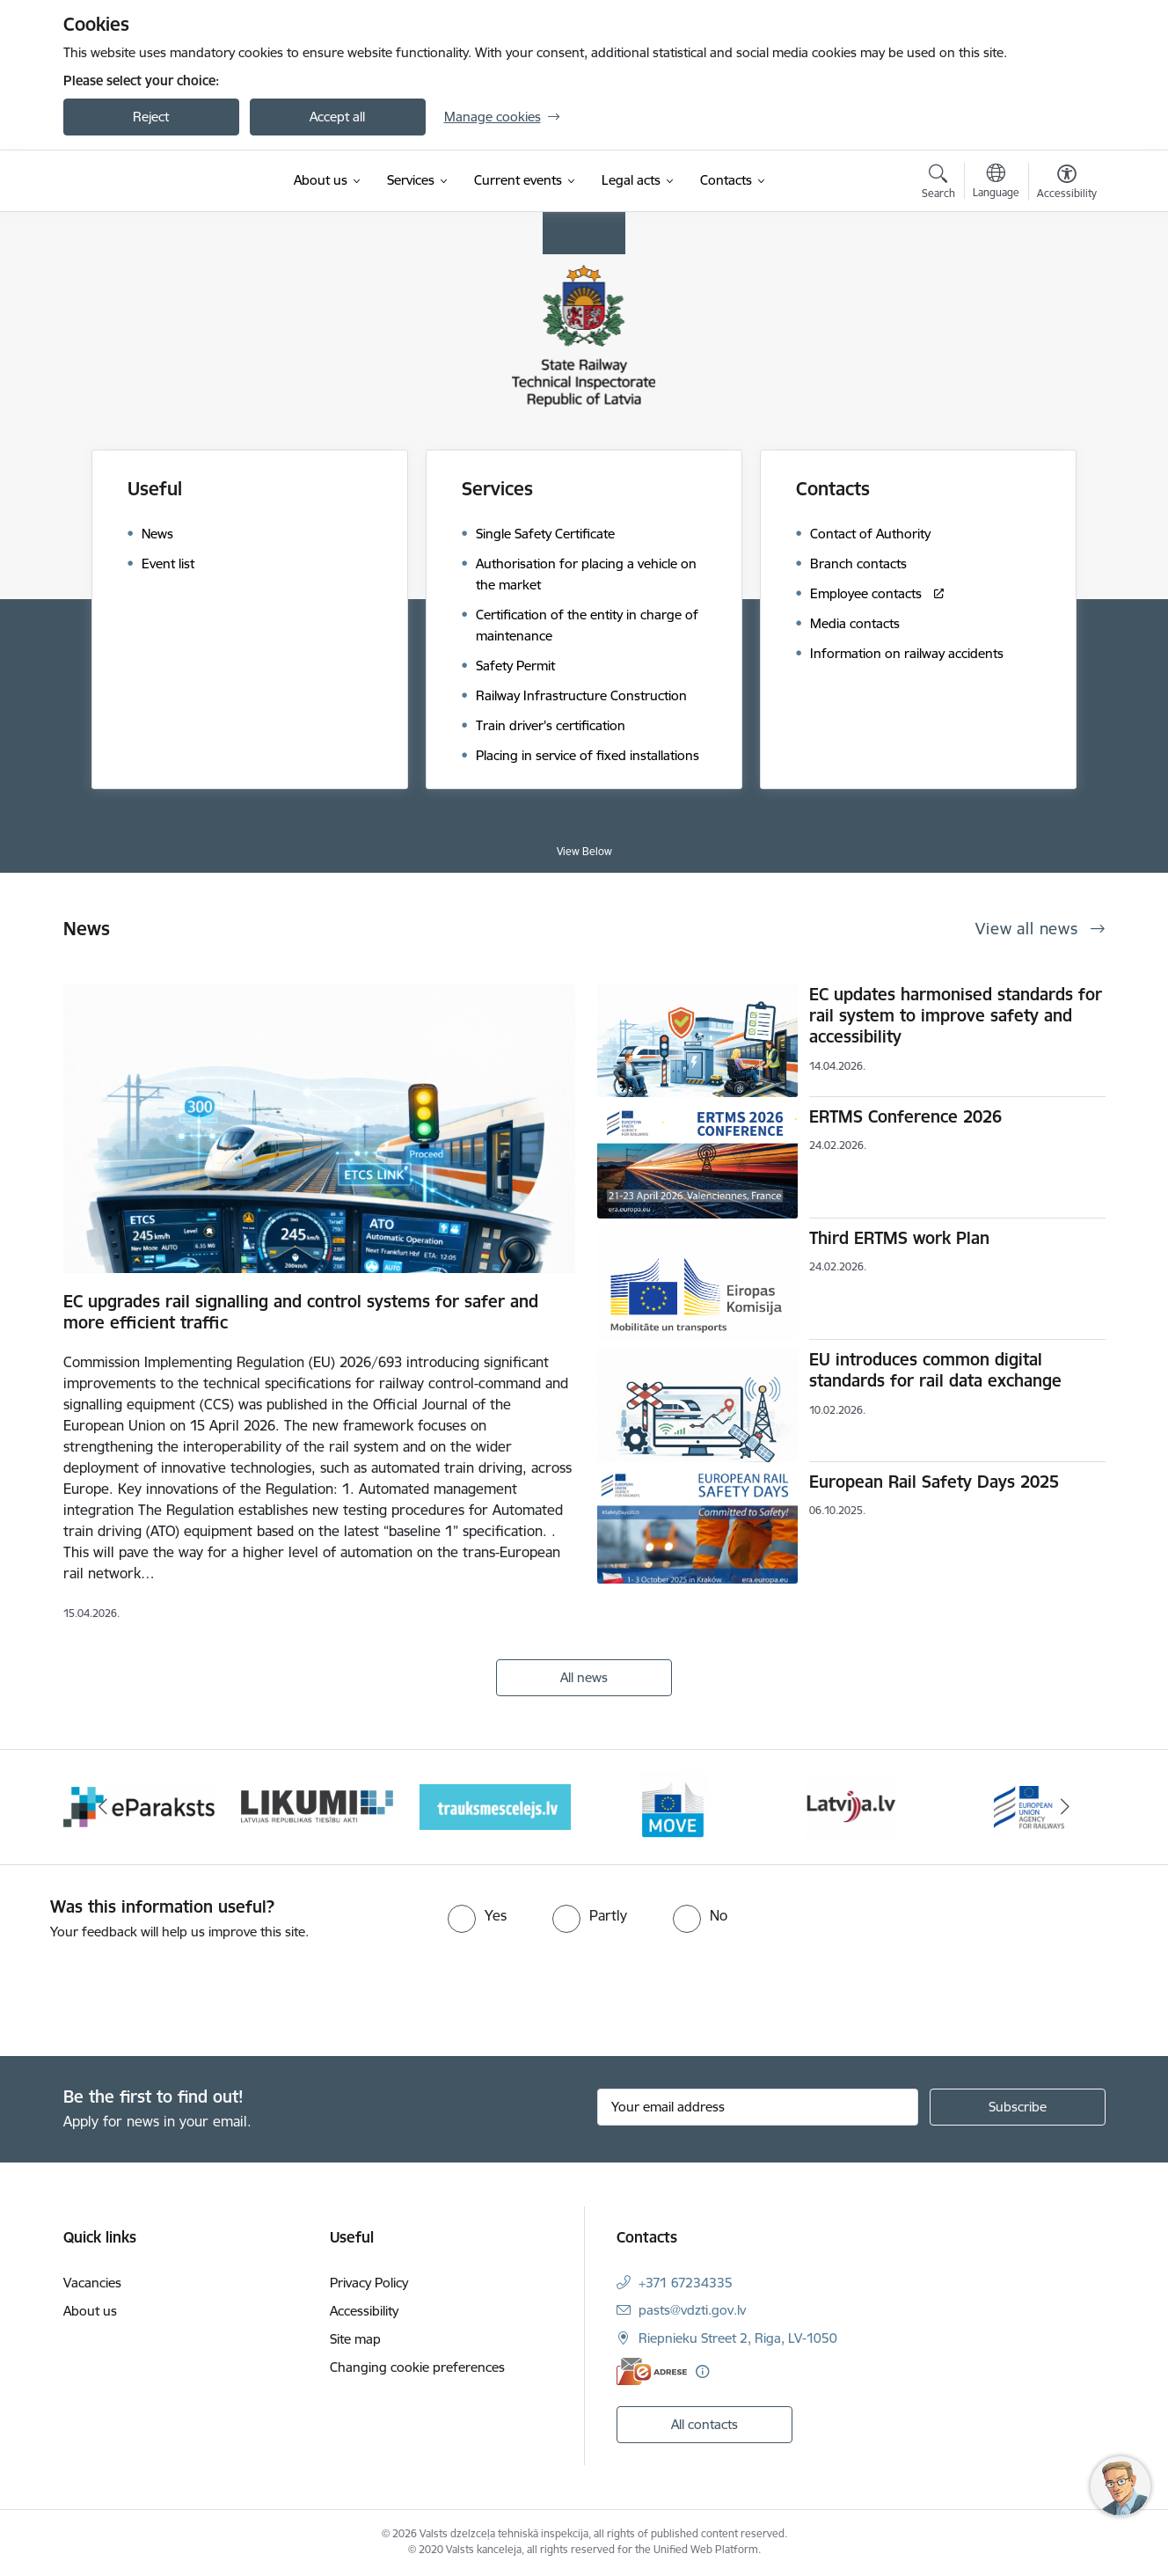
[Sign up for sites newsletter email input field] (757, 2107)
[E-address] (652, 2371)
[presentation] (147, 1991)
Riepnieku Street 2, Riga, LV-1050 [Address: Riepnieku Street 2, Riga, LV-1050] (738, 2338)
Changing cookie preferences (417, 2367)
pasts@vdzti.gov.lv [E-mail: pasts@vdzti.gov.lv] (692, 2310)
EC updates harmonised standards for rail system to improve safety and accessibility (955, 1015)
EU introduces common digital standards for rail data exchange (935, 1370)
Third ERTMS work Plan (899, 1237)
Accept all (337, 116)
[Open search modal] (938, 184)
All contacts (704, 2424)
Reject (151, 116)
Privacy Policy (369, 2282)
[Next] (1065, 1807)
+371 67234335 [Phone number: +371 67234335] (686, 2282)
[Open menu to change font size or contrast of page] (1067, 184)
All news (584, 1677)
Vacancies (92, 2282)
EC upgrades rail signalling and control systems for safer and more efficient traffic (300, 1312)
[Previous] (103, 1807)
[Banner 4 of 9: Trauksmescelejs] (496, 1805)
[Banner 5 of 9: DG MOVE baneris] (673, 1805)
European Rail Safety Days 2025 (934, 1481)
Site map (355, 2339)
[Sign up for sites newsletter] (1018, 2107)
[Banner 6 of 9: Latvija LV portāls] (851, 1805)
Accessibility (364, 2310)
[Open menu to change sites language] (996, 183)
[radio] (477, 1915)
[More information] (702, 2371)
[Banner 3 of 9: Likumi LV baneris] (317, 1805)
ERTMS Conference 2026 (905, 1116)
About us (90, 2310)
